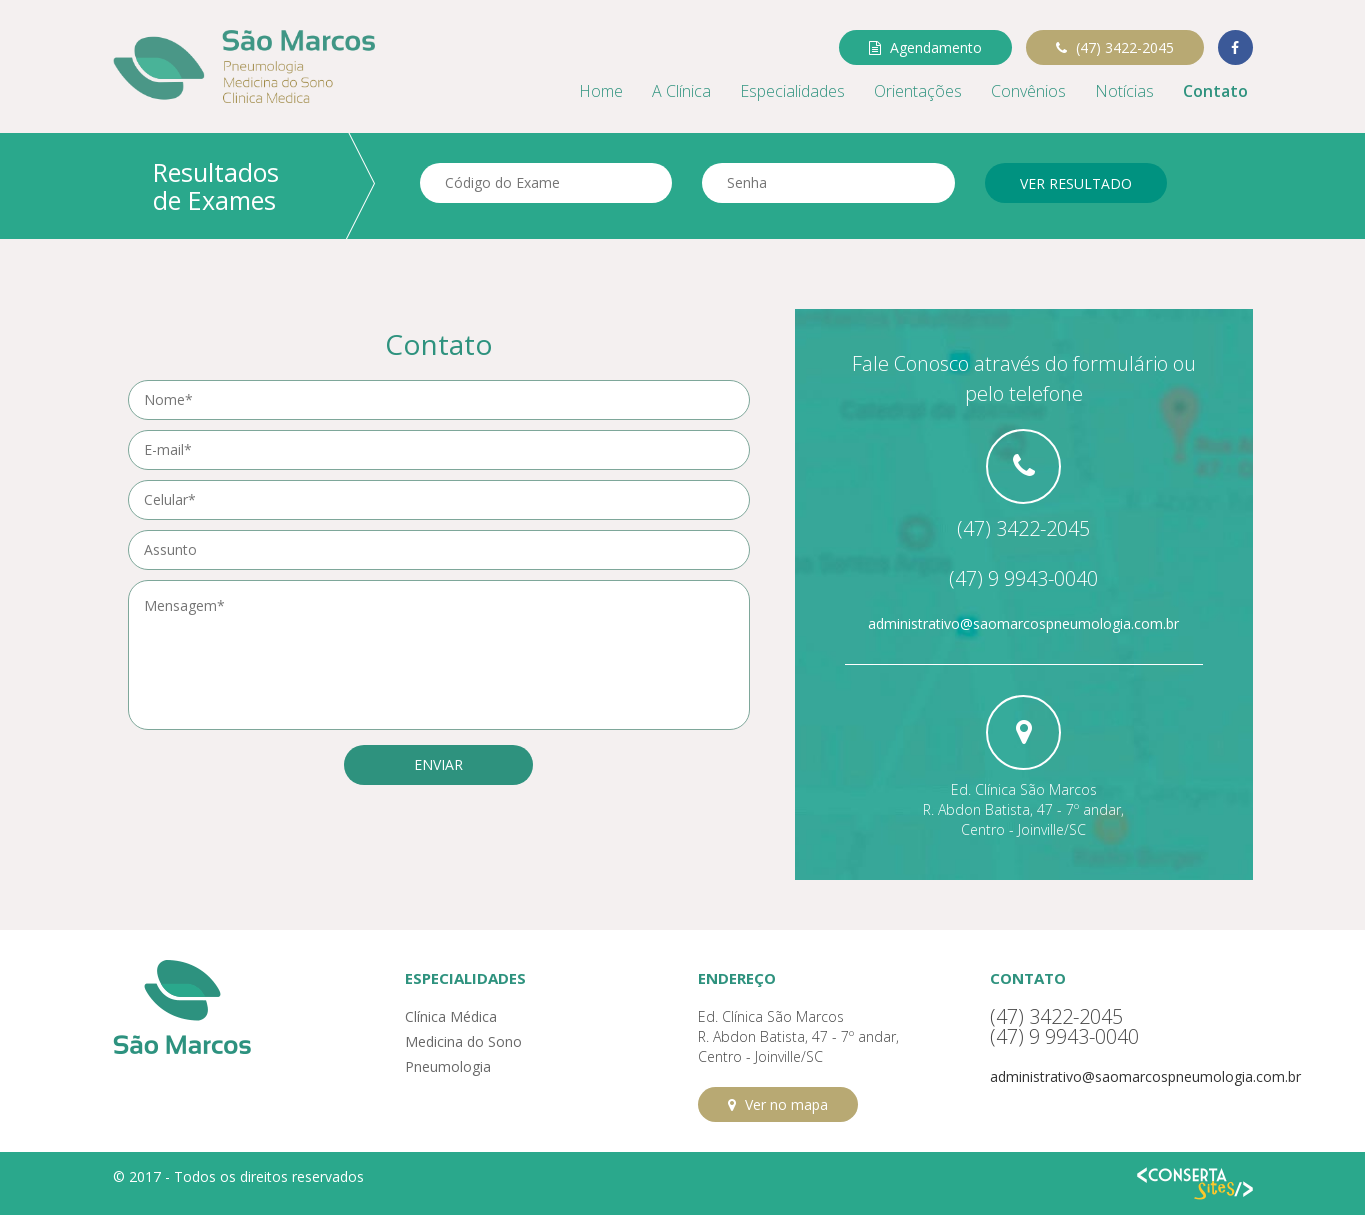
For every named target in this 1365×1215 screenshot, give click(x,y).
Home (601, 91)
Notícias (1124, 91)
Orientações (918, 91)
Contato (1215, 91)
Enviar (438, 764)
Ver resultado (1076, 183)
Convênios (1028, 91)
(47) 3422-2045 (1115, 47)
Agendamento (925, 47)
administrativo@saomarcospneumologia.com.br (1023, 623)
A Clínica (681, 91)
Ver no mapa (778, 1104)
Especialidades (792, 91)
